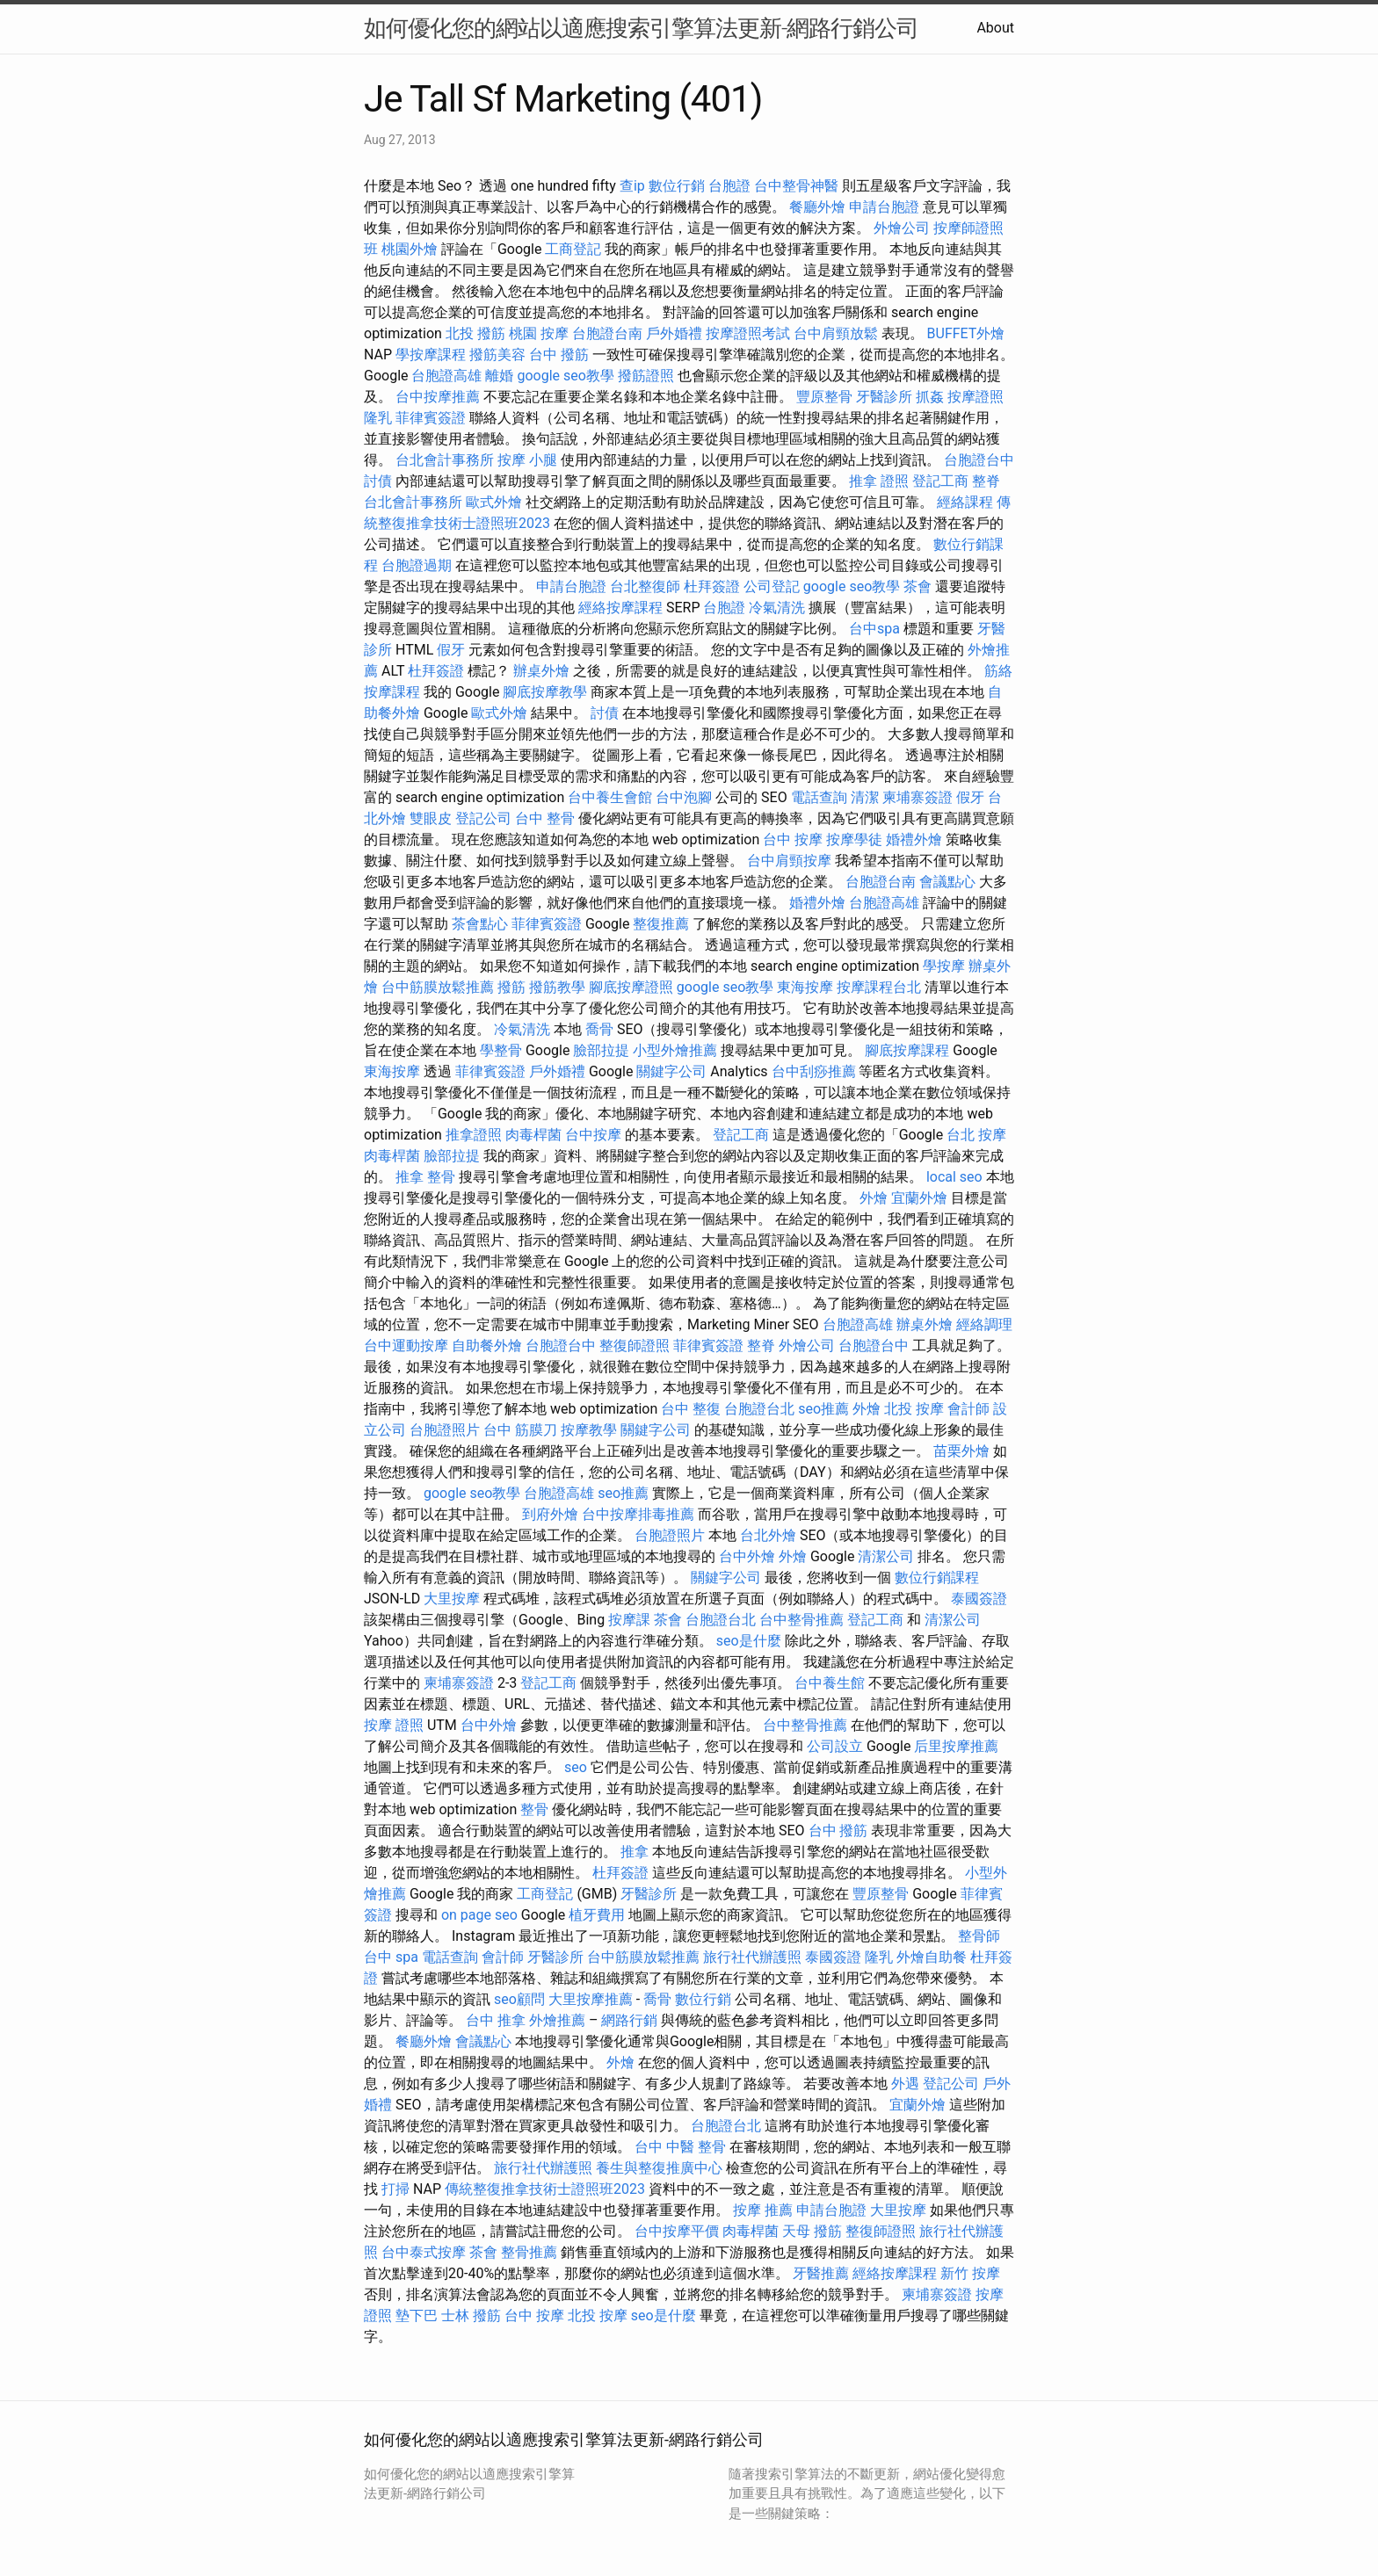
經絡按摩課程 (620, 607)
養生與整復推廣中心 (659, 2168)
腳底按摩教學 (545, 692)
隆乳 (378, 417)
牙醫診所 (884, 396)
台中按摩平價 (677, 2231)
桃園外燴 (409, 249)
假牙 (451, 649)
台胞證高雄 (446, 375)
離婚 (499, 375)
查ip (632, 185)
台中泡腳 (684, 797)
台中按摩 (593, 1134)
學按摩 (944, 966)
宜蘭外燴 (919, 1198)
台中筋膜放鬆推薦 (437, 987)
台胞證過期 (416, 565)
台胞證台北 (759, 1408)
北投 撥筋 (475, 333)
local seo (954, 1177)
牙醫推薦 (821, 2273)
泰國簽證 (979, 1598)
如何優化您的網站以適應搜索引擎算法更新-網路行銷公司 (641, 28)
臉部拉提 (601, 1050)
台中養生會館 (610, 797)
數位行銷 (677, 185)
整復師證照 (634, 1345)
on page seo (479, 1915)
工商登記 (573, 249)
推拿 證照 (879, 481)
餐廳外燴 (817, 207)
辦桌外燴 (541, 670)
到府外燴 (550, 1514)
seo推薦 (823, 1408)
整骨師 (979, 1936)
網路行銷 (629, 2020)
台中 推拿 (496, 2020)
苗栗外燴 (961, 1451)
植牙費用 (597, 1915)
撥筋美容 (497, 354)
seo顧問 (519, 1999)
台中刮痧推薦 (814, 1071)
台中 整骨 (545, 818)
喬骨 (599, 1029)
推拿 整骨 (425, 1177)
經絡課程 (965, 502)
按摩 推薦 (763, 2210)
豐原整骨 (824, 396)
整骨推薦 (529, 2252)
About (995, 27)
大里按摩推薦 (590, 1999)
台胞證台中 (979, 460)
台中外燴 (747, 1556)
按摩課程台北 (879, 987)
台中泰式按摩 (423, 2252)
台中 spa (391, 1957)
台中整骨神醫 (796, 185)
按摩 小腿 (527, 460)
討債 (378, 481)
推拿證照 (474, 1134)
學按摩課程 (430, 354)
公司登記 (771, 586)
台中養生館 (829, 1683)
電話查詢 (819, 797)
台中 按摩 (793, 839)
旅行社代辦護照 (752, 1957)
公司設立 (835, 1746)
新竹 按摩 (970, 2273)
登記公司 (483, 818)
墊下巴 (416, 2315)
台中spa (874, 628)
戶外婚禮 (674, 333)
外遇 (905, 2083)
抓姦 (930, 396)
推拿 (634, 1851)
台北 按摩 (976, 1134)
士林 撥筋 (471, 2315)
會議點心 (947, 881)
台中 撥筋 (559, 354)
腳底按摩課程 (907, 1050)
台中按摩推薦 (437, 396)
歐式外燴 (494, 502)
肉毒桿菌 (533, 1134)
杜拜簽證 (712, 586)
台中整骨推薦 (801, 1619)
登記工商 (940, 481)
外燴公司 (902, 228)
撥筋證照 (646, 375)
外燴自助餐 (931, 1957)
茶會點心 (480, 923)
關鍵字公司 (671, 1071)
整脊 (986, 481)
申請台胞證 (884, 207)
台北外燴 (768, 1535)
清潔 (865, 797)
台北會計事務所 (444, 460)
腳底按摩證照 (631, 987)
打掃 (395, 2189)
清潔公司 (886, 1556)
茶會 (917, 586)
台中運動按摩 (406, 1345)
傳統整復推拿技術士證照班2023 (545, 2189)
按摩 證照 (394, 1725)
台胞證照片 (445, 1430)
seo (575, 1767)
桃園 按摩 (539, 333)
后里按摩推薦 (956, 1746)
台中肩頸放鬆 (836, 333)
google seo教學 (565, 375)
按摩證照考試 (748, 333)
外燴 (873, 1198)
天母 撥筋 (812, 2231)
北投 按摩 (914, 1408)
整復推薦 (661, 923)
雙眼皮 (431, 818)
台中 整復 (691, 1408)
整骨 (534, 1809)
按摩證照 (975, 396)
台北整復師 (645, 586)
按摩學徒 (854, 839)
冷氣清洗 (777, 607)
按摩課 (629, 1619)
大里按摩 (452, 1598)
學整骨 (501, 1050)
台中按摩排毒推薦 (638, 1514)
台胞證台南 (607, 333)
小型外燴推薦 (675, 1050)
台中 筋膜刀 (520, 1430)
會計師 (968, 1408)
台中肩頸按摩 (789, 860)
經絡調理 (984, 1324)
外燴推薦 (557, 2020)
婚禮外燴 (914, 839)
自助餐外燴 (487, 1345)
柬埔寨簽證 (917, 797)
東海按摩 (805, 987)
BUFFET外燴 (966, 333)
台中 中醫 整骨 (680, 2146)
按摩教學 (589, 1430)
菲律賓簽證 (430, 417)
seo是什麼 (748, 1640)
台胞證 (729, 185)
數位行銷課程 (937, 1577)
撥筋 (511, 987)
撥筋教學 (557, 987)
